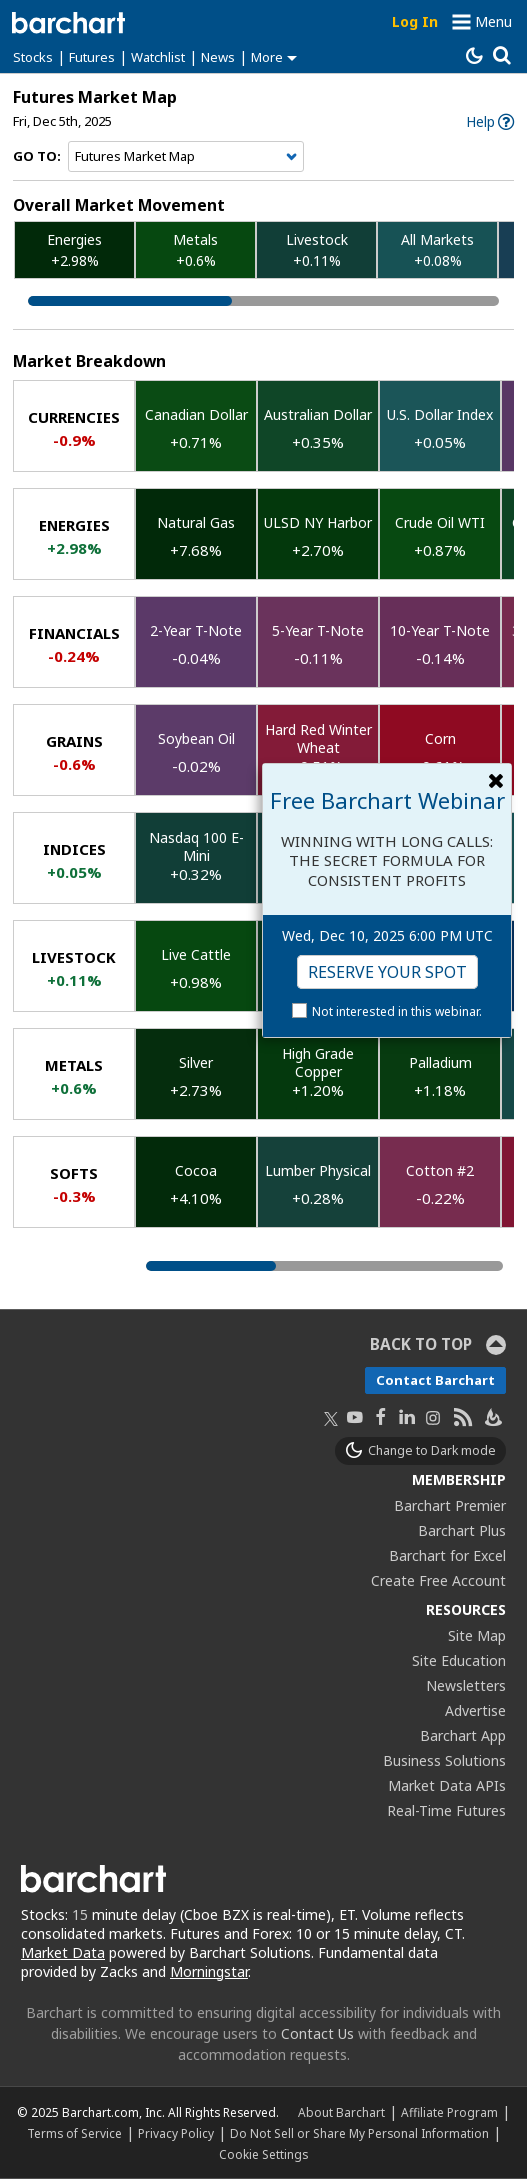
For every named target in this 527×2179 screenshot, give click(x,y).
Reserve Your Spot (387, 972)
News (218, 57)
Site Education (459, 1660)
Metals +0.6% (195, 250)
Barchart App (463, 1735)
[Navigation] (186, 157)
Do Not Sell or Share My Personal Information (359, 2133)
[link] (490, 121)
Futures (92, 57)
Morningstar (209, 1971)
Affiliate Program (449, 2112)
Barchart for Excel (447, 1555)
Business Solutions (444, 1760)
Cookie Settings (263, 2154)
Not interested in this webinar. (397, 1011)
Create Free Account (438, 1580)
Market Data (63, 1952)
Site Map (477, 1635)
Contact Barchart (435, 1380)
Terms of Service (74, 2133)
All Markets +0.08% (437, 250)
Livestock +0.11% (317, 250)
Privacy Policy (176, 2133)
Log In (415, 21)
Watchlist (158, 57)
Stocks (33, 57)
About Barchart (341, 2112)
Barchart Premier (450, 1505)
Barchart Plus (462, 1530)
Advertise (475, 1710)
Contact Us (317, 2033)
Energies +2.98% (74, 250)
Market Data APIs (447, 1785)
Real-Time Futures (446, 1810)
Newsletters (466, 1685)
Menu (493, 21)
